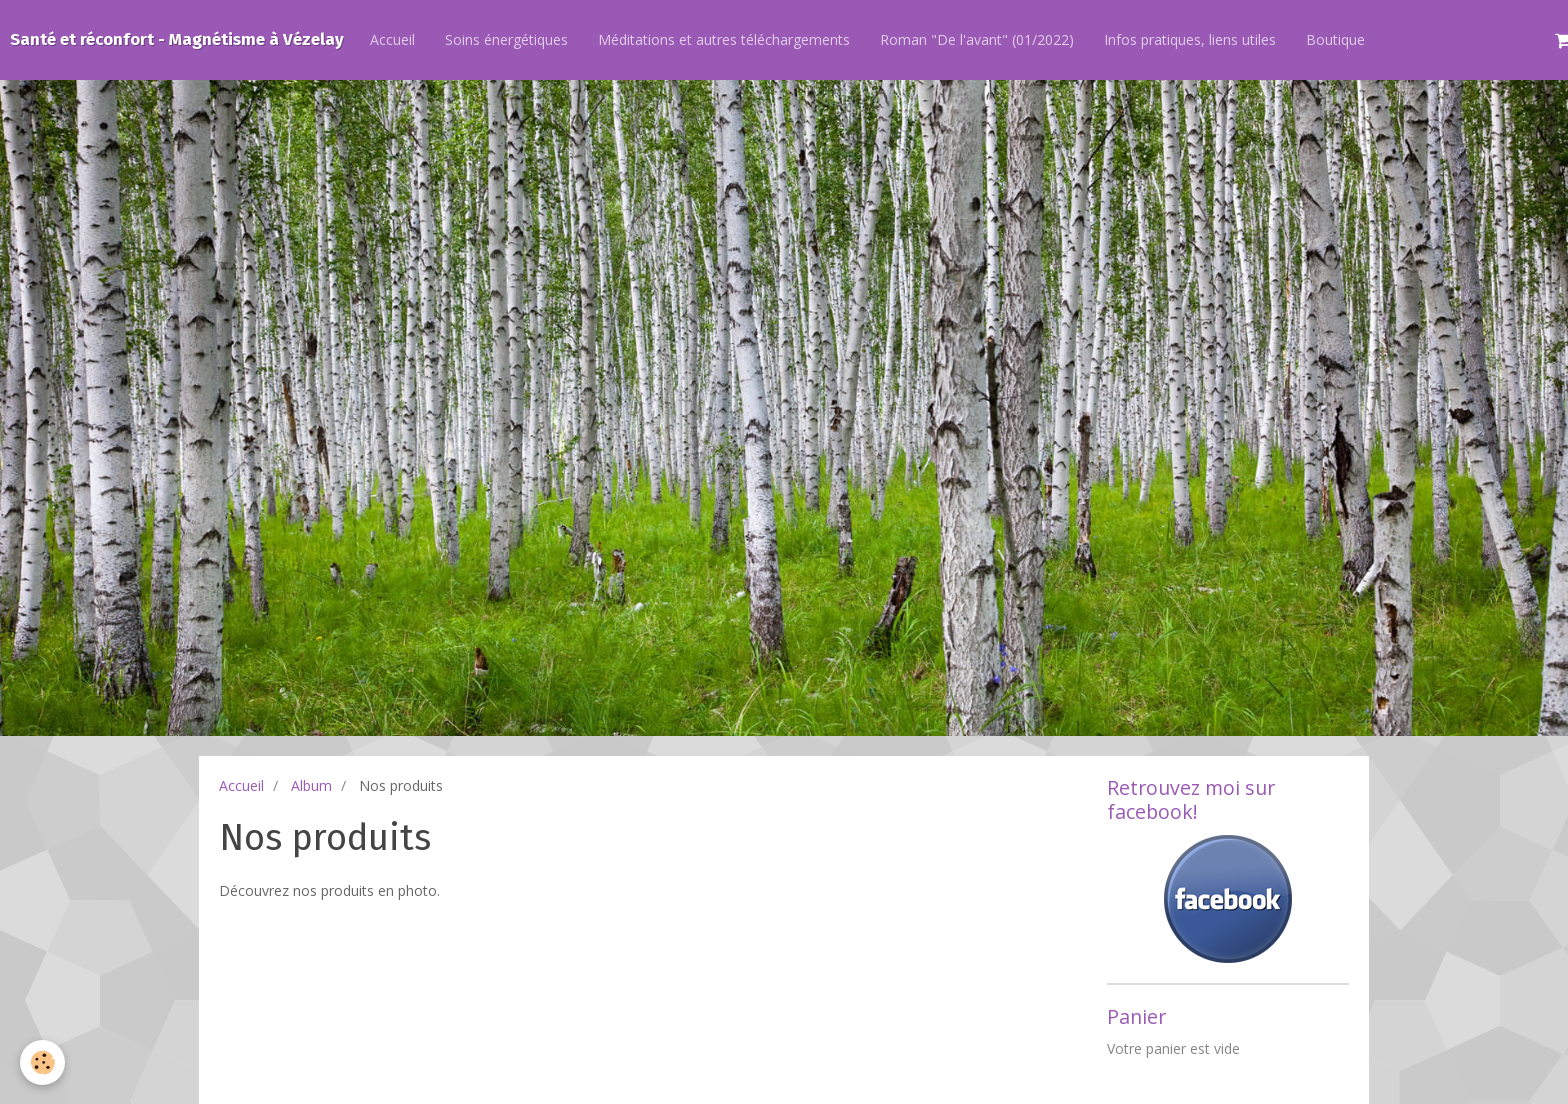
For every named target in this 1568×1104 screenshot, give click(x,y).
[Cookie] (42, 1062)
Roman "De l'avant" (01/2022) (977, 39)
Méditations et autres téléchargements (724, 39)
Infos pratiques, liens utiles (1190, 39)
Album (311, 785)
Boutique (1335, 39)
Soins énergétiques (506, 39)
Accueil (392, 39)
